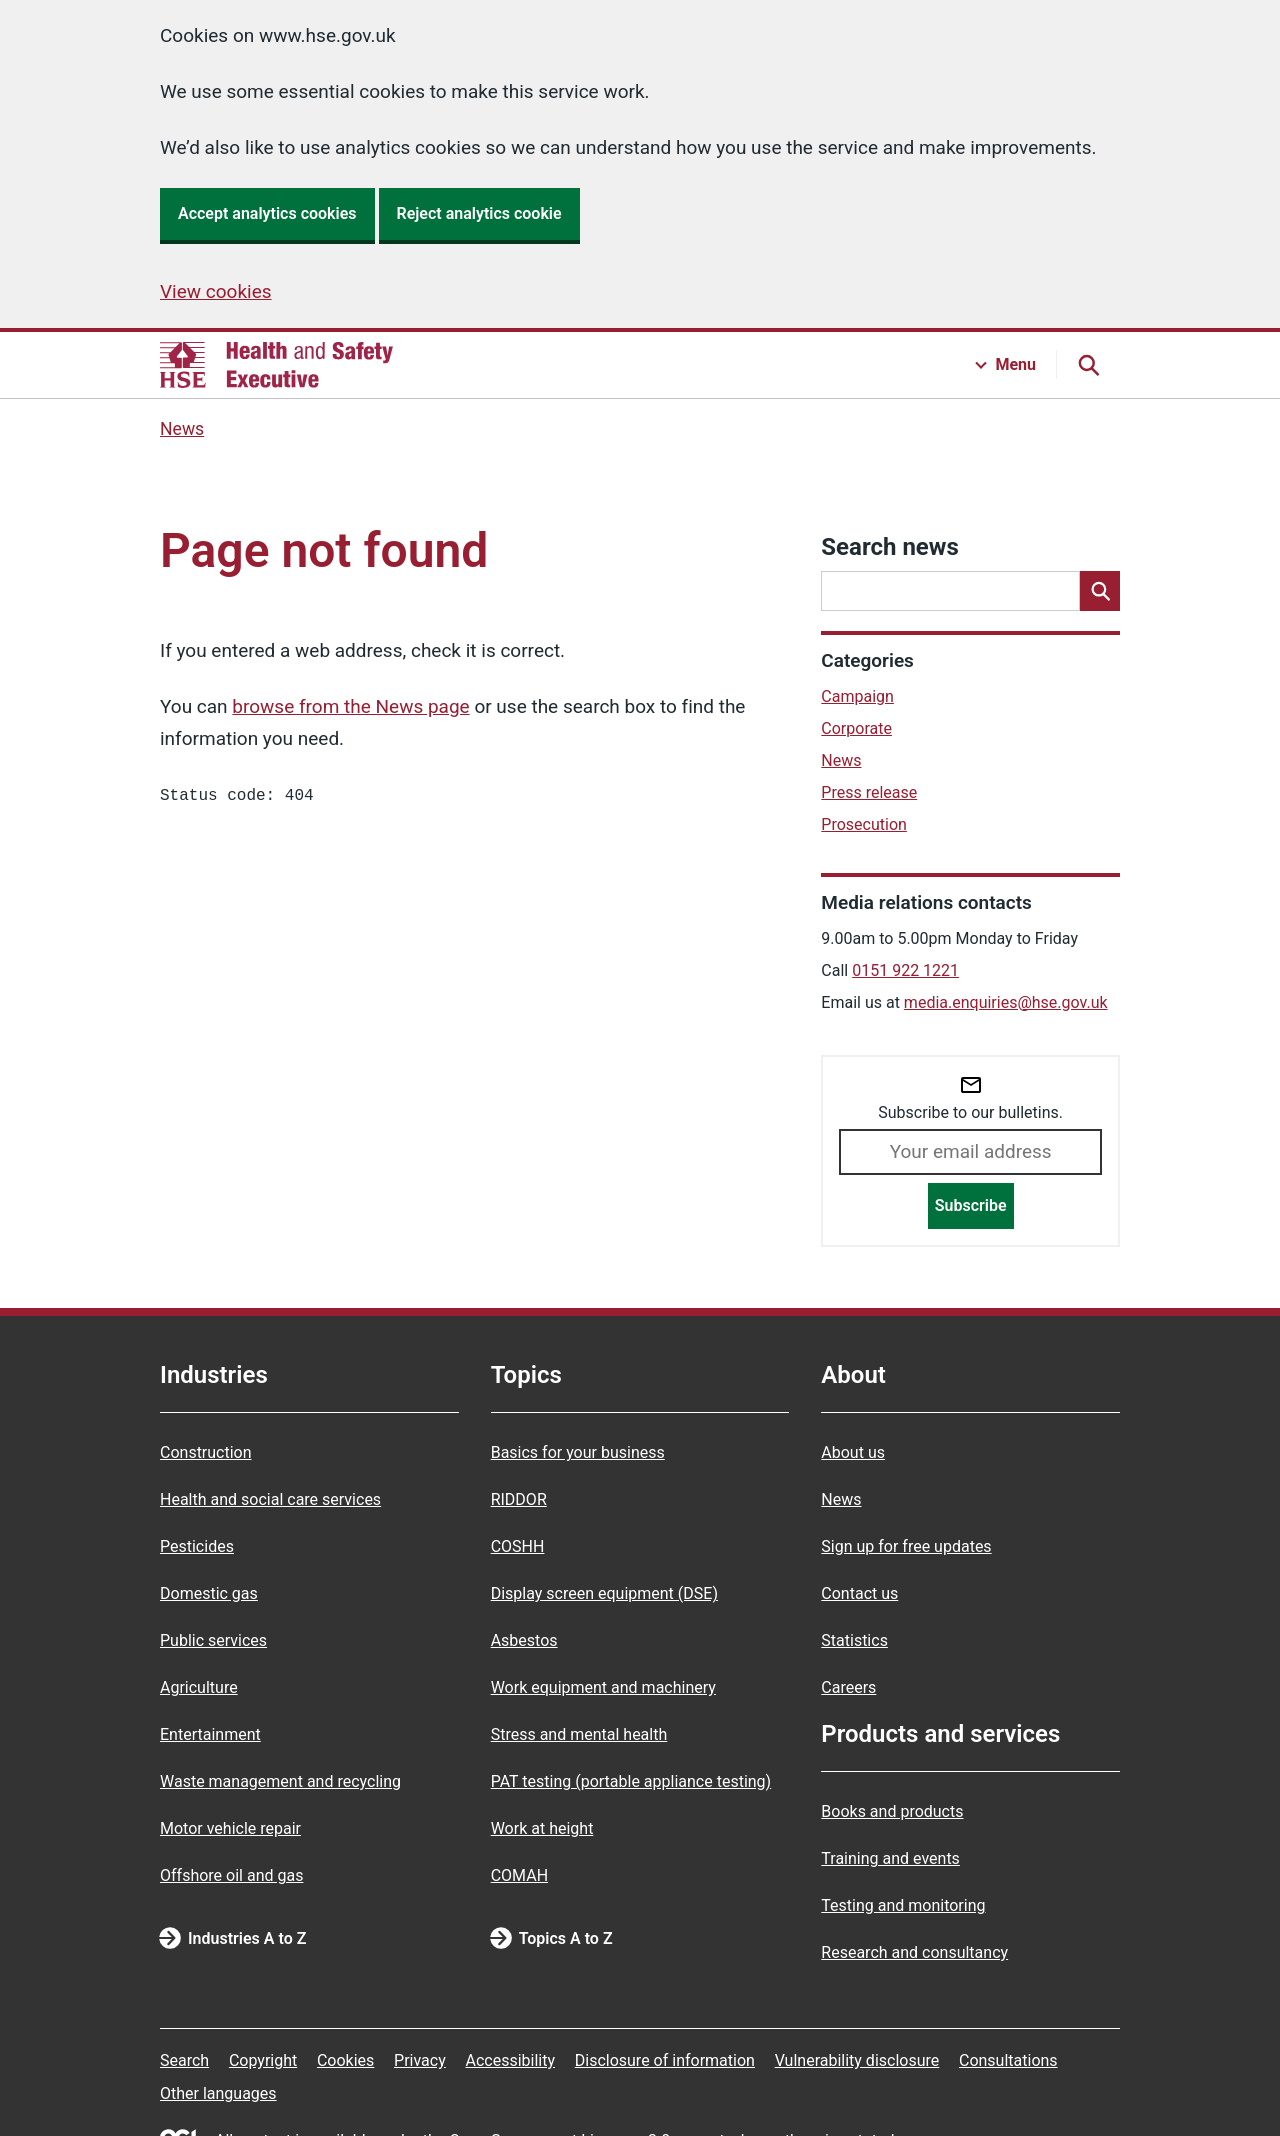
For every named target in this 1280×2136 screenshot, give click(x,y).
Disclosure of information (665, 2060)
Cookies (345, 2060)
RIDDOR (519, 1499)
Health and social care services (270, 1499)
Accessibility (510, 2060)
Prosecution (864, 824)
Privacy (420, 2060)
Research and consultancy (914, 1952)
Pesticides (197, 1546)
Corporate (856, 728)
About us (853, 1452)
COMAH (519, 1875)
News (182, 429)
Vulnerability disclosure (857, 2060)
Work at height (542, 1828)
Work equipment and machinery (603, 1687)
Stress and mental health (579, 1734)
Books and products (892, 1811)
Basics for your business (578, 1452)
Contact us (859, 1593)
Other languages (218, 2093)
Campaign (857, 696)
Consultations (1008, 2060)
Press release (869, 792)
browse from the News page (350, 706)
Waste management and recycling (280, 1781)
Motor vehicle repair (230, 1828)
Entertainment (210, 1734)
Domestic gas (209, 1593)
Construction (206, 1452)
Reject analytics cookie (479, 213)
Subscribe (971, 1205)
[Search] (1100, 591)
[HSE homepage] (276, 365)
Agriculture (199, 1687)
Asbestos (524, 1640)
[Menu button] (1006, 365)
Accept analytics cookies (267, 213)
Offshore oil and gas (231, 1875)
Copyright (263, 2060)
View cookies (216, 291)
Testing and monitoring (903, 1905)
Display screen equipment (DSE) (604, 1593)
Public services (213, 1640)
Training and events (890, 1858)
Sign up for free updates (906, 1546)
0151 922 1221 (905, 970)
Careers (848, 1687)
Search (184, 2060)
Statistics (854, 1640)
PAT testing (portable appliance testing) (631, 1781)
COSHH (518, 1546)
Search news (889, 547)
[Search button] (1088, 365)
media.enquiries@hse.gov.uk (1006, 1002)
